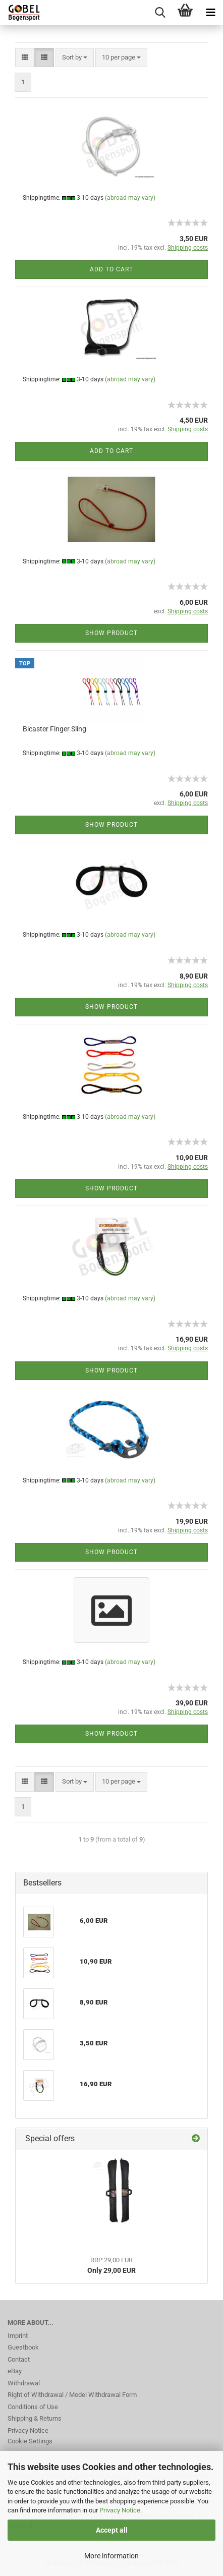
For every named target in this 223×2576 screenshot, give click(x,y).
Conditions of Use (33, 2407)
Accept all (112, 2530)
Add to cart (111, 269)
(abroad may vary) (130, 197)
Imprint (18, 2335)
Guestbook (23, 2347)
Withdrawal (24, 2383)
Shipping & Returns (35, 2418)
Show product (111, 633)
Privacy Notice (119, 2510)
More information (111, 2556)
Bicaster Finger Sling (54, 729)
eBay (15, 2371)
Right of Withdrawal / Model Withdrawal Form (72, 2394)
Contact (19, 2359)
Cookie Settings (30, 2441)
